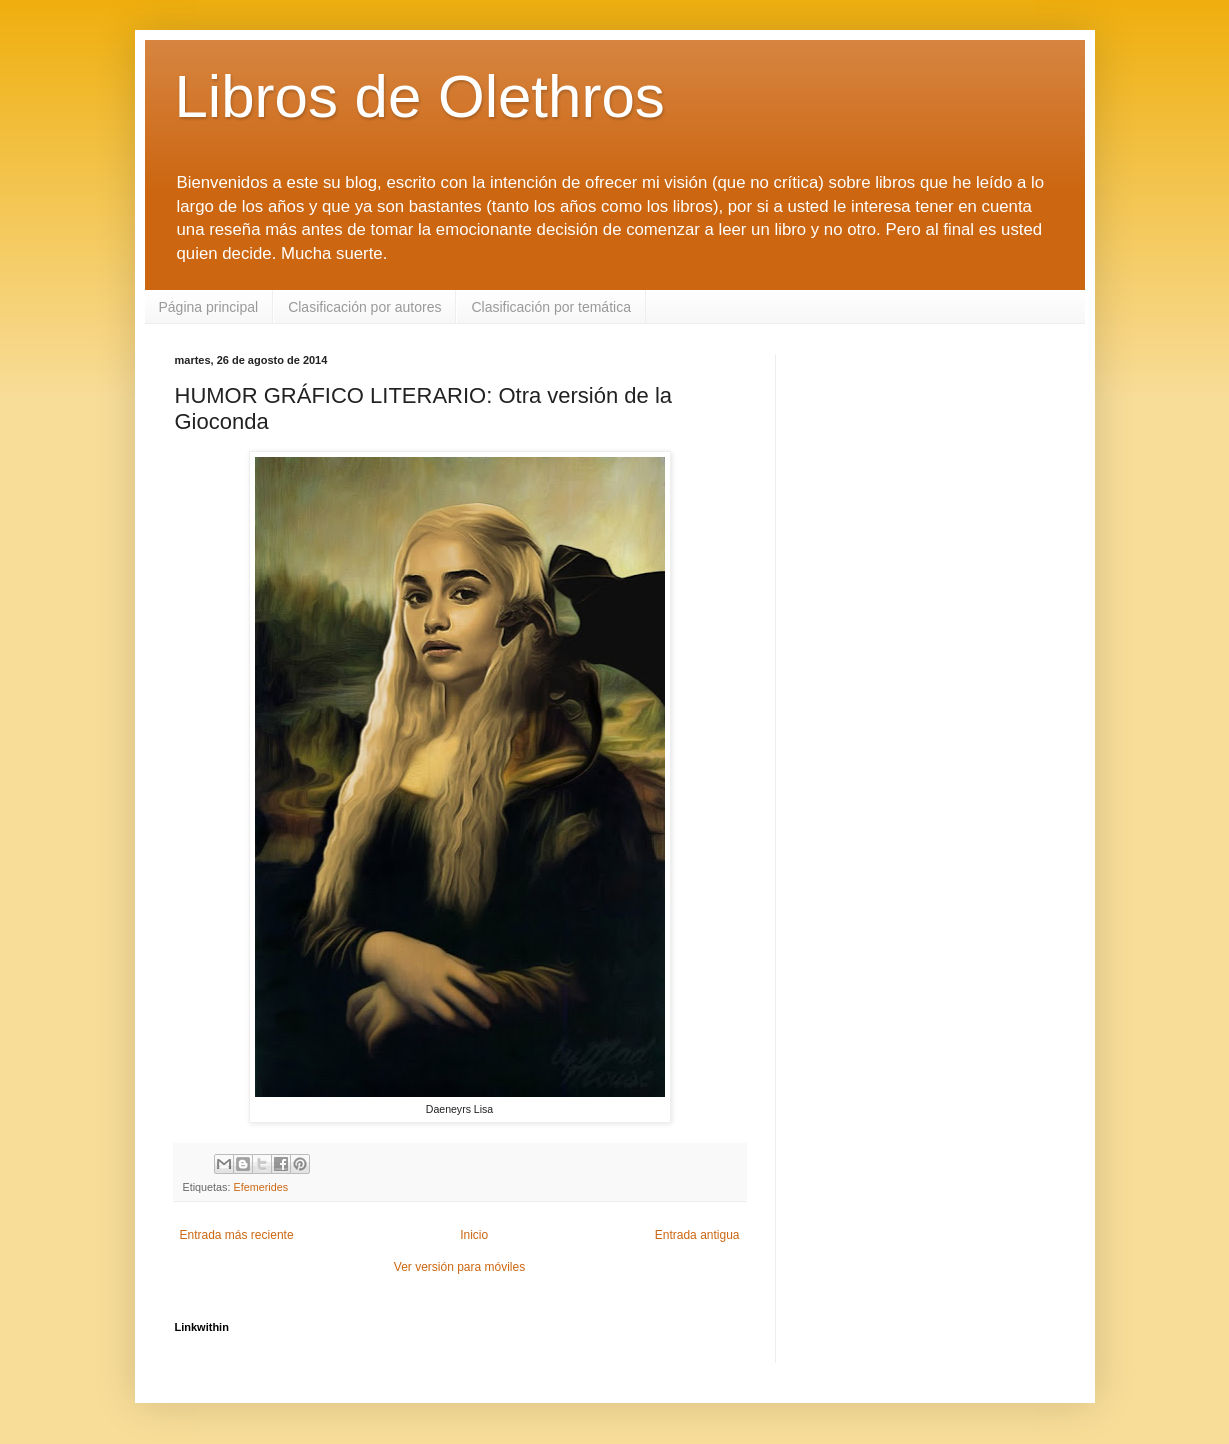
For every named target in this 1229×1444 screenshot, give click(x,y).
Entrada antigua (697, 1235)
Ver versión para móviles (459, 1267)
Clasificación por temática (551, 307)
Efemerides (261, 1187)
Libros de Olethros (420, 96)
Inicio (474, 1235)
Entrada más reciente (237, 1235)
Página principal (209, 307)
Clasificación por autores (364, 307)
